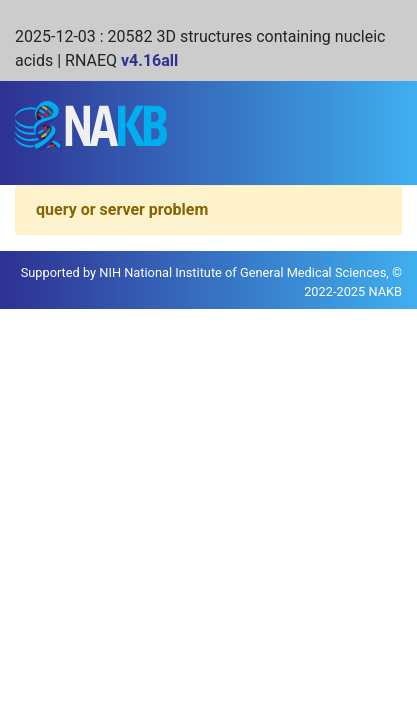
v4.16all (149, 60)
